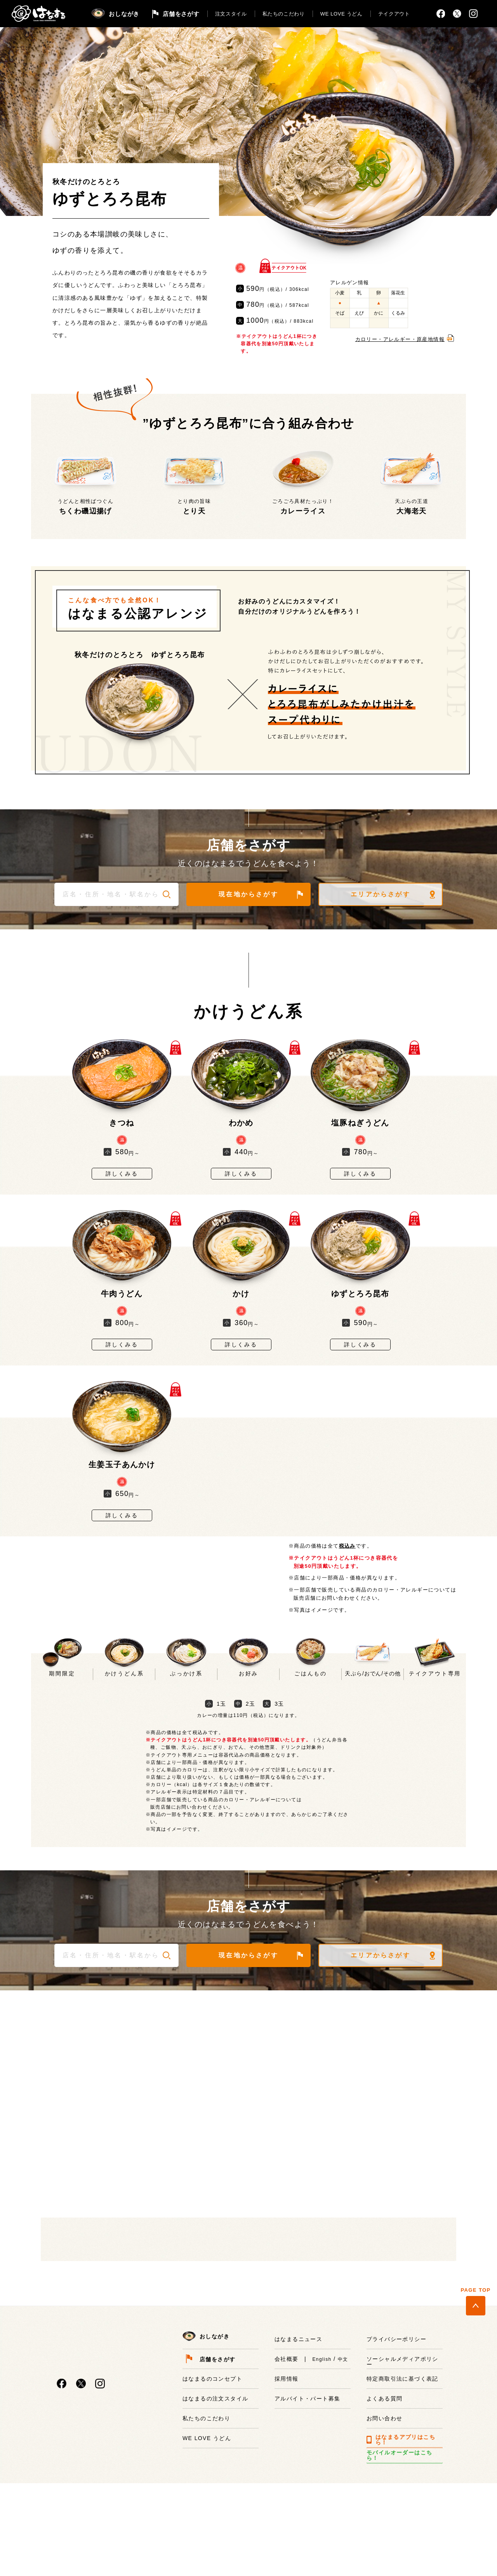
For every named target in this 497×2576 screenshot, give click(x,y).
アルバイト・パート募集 (307, 2505)
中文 (343, 2466)
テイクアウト (394, 14)
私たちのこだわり (283, 14)
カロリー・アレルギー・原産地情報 (400, 339)
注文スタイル (231, 14)
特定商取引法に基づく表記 (402, 2485)
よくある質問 (384, 2505)
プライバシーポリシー (396, 2446)
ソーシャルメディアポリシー (402, 2468)
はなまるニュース (298, 2446)
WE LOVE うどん (341, 14)
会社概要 (287, 2466)
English (321, 2466)
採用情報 (287, 2485)
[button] (166, 894)
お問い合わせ (384, 2525)
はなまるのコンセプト (212, 2485)
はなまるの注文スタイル (215, 2505)
